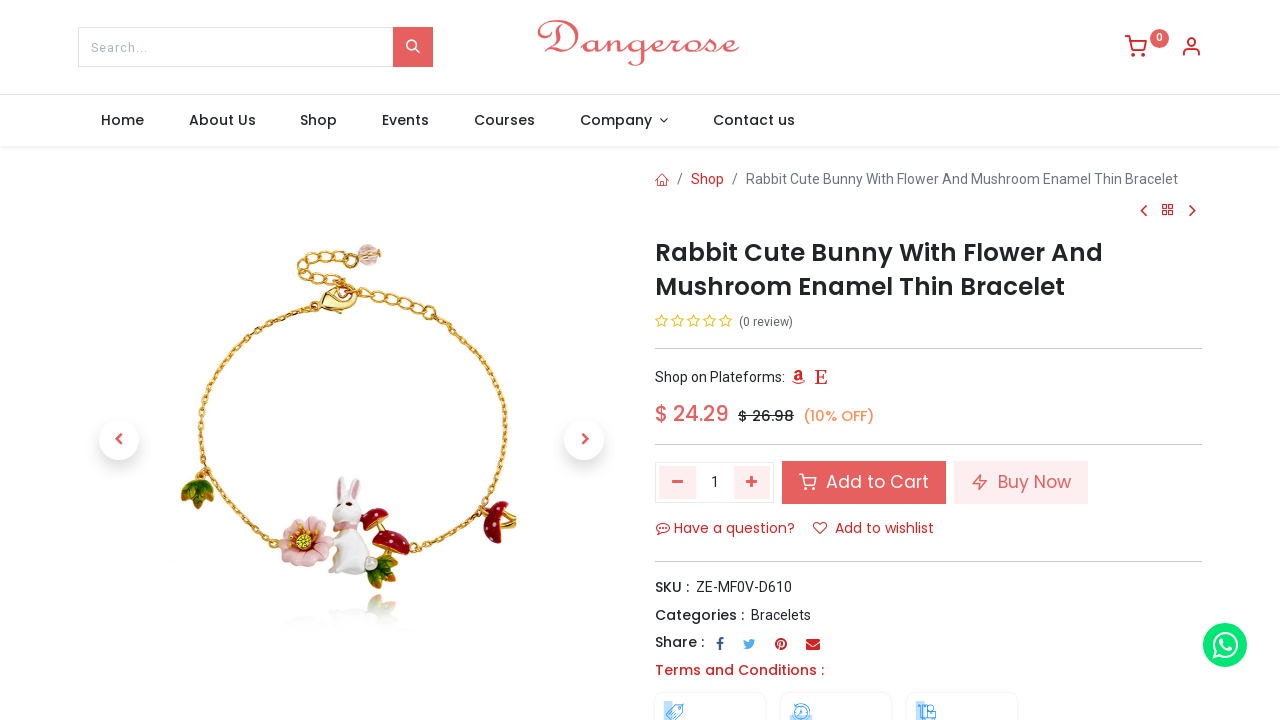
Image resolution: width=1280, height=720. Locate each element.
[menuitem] (122, 121)
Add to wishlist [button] (873, 528)
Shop (707, 179)
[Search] (413, 47)
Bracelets (781, 615)
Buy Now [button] (1021, 482)
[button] (119, 440)
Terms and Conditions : (739, 670)
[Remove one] (677, 482)
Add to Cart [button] (864, 482)
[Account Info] (1191, 49)
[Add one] (752, 482)
